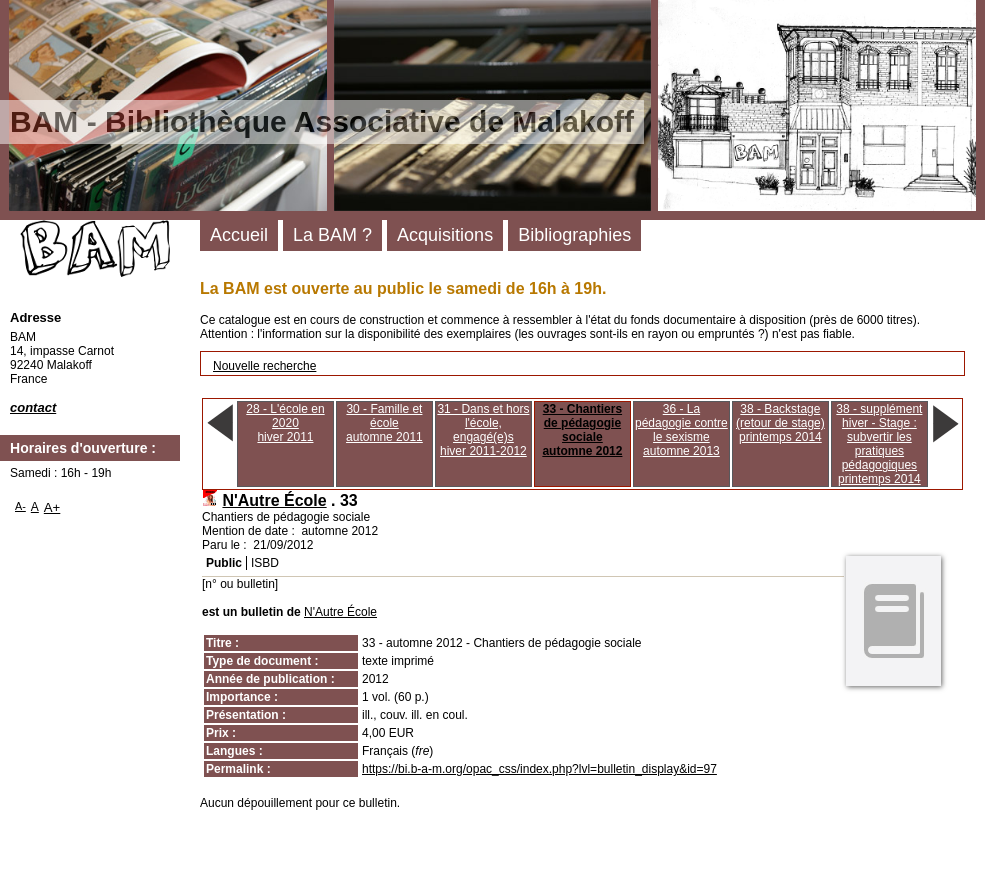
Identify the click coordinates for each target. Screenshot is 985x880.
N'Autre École (274, 500)
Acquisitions (445, 235)
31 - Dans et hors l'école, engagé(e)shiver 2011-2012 (483, 430)
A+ (52, 507)
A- (20, 506)
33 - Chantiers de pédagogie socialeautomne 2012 (582, 430)
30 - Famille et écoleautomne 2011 (384, 423)
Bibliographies (574, 235)
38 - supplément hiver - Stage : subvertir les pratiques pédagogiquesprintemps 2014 (879, 444)
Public (224, 563)
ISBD (265, 563)
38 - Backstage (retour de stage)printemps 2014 (780, 423)
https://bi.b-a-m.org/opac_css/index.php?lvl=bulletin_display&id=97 (539, 769)
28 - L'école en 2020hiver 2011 (285, 423)
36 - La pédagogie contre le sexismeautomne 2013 (681, 430)
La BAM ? (332, 235)
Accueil (239, 235)
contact (33, 407)
